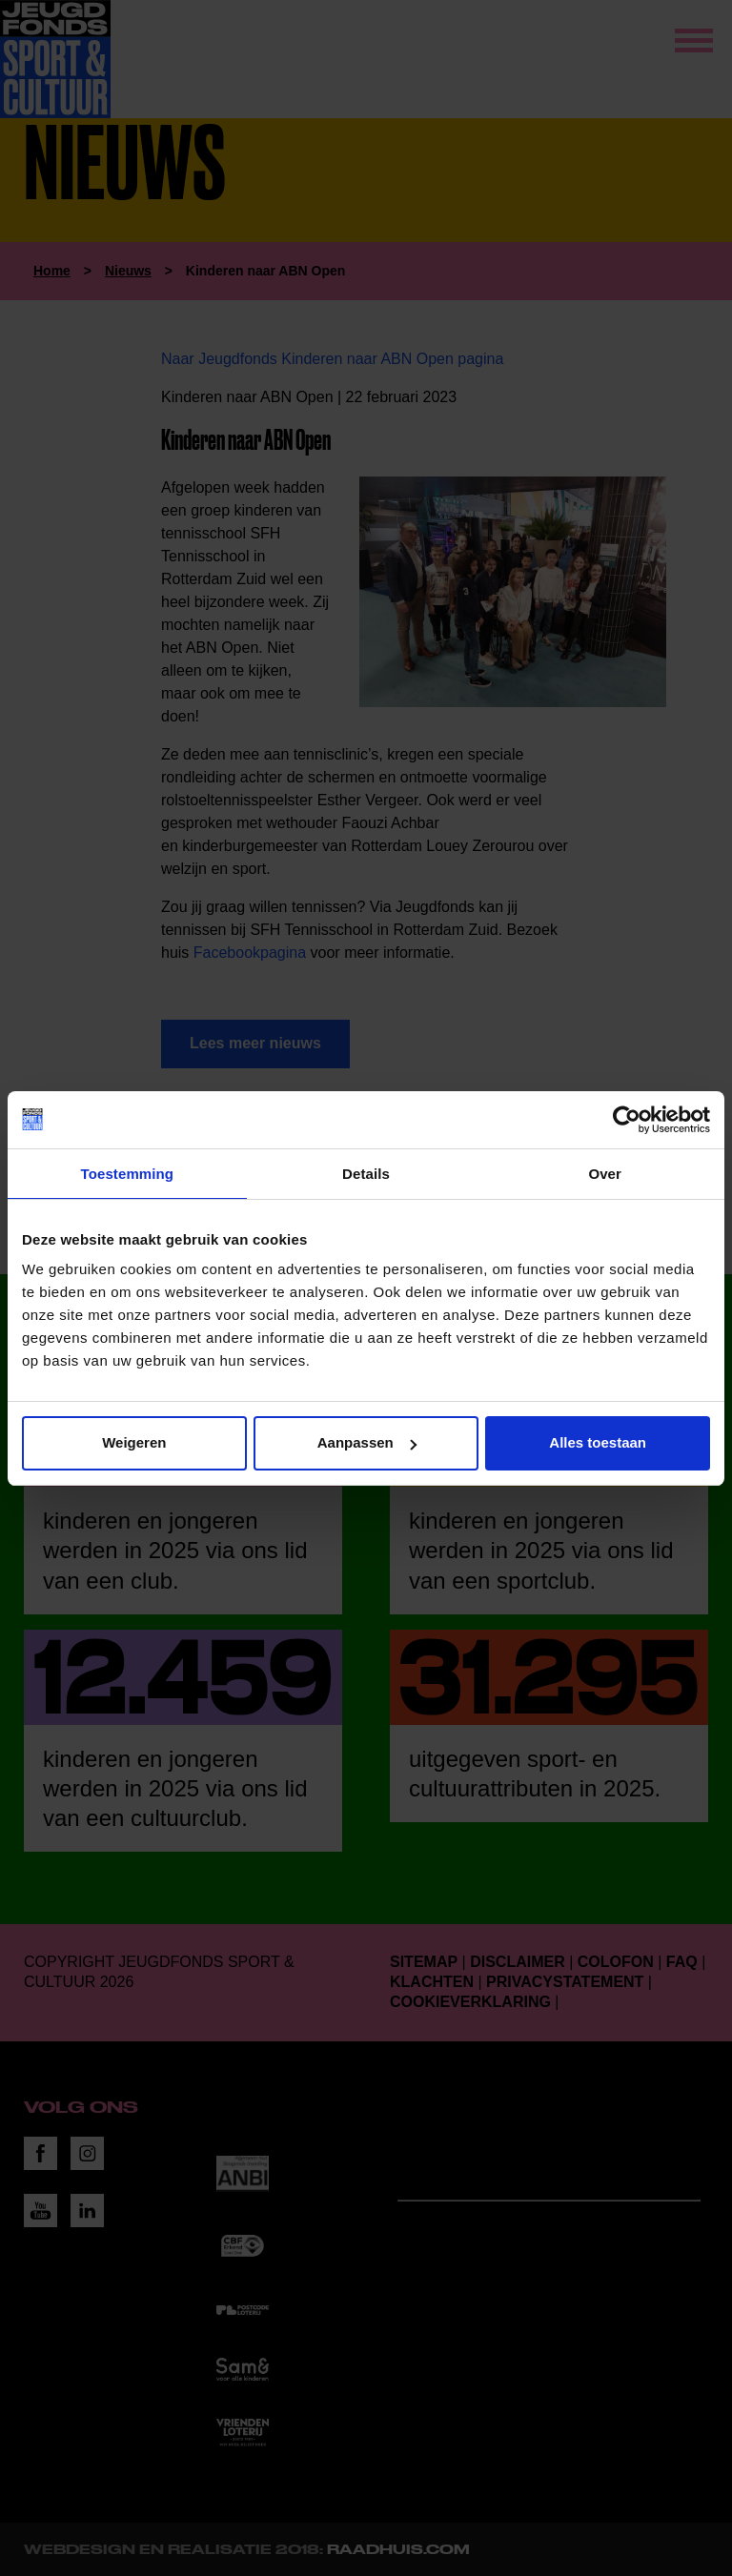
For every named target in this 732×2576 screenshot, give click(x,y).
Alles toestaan (597, 1442)
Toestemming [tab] (127, 1174)
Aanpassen (367, 1442)
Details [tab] (366, 1174)
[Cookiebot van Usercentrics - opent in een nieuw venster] (626, 1119)
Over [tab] (604, 1174)
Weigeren (134, 1442)
